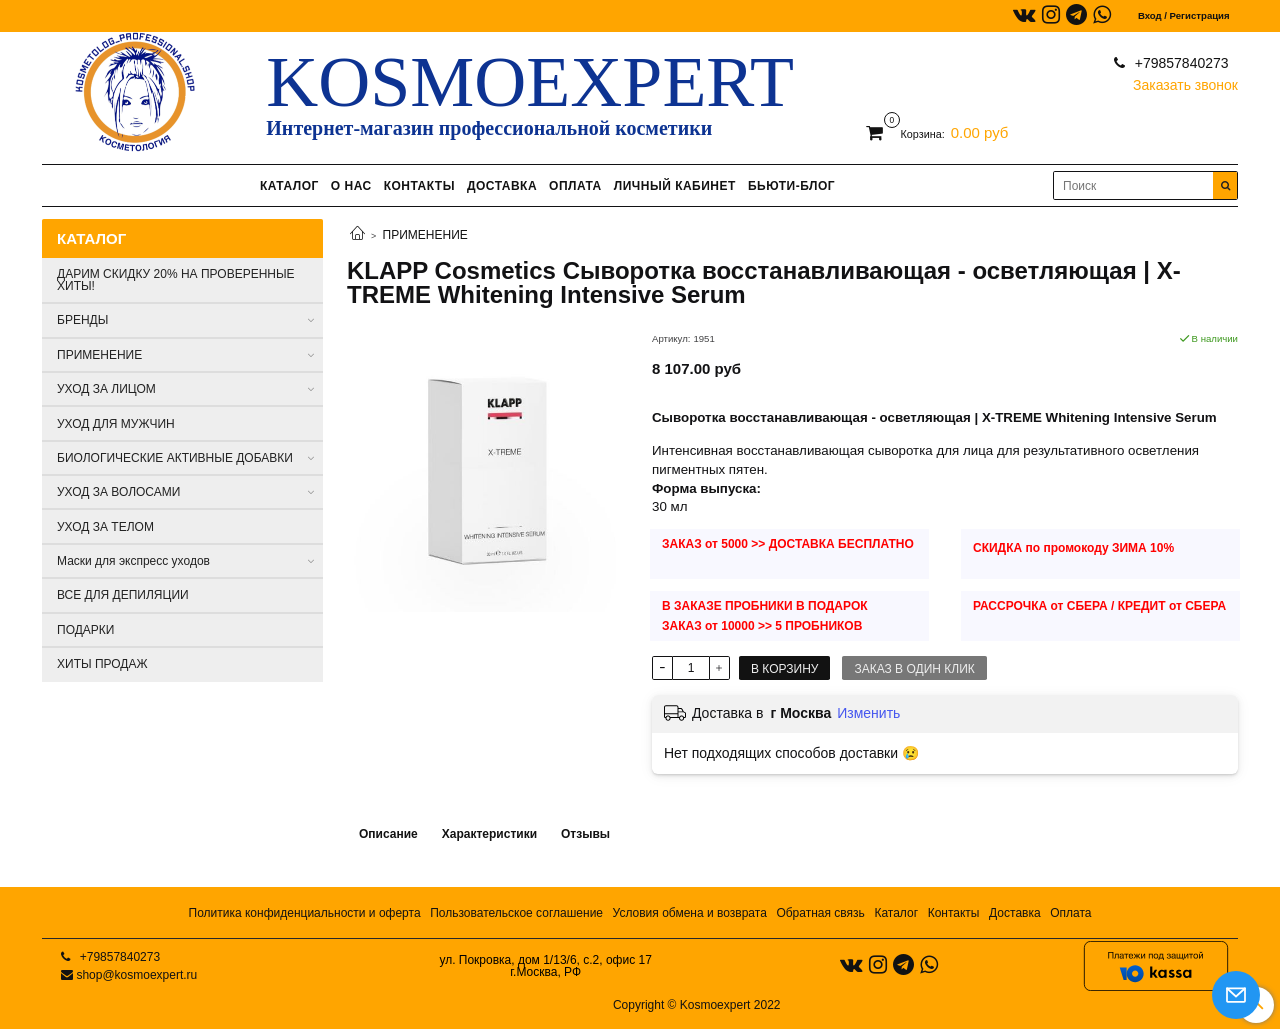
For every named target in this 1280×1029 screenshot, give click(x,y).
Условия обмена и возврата (690, 913)
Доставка (1015, 913)
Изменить (868, 713)
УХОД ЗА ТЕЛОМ (105, 527)
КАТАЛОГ (289, 186)
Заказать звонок (1185, 80)
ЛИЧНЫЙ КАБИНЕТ (675, 186)
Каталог (896, 913)
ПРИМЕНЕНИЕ (425, 235)
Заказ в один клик (914, 669)
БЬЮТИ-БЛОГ (791, 186)
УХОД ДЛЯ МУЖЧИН (116, 424)
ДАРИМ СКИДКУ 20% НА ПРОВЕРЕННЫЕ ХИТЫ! (176, 280)
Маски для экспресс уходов (133, 561)
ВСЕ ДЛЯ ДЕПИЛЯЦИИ (123, 595)
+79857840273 (1180, 63)
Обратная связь (820, 913)
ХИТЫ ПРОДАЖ (102, 664)
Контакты (954, 913)
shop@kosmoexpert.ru (136, 975)
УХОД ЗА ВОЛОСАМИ (118, 492)
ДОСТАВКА (502, 186)
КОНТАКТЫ (419, 186)
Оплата (1070, 913)
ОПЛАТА (575, 186)
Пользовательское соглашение (516, 913)
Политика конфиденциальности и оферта (305, 913)
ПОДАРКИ (85, 630)
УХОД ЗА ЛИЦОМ (106, 389)
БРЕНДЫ (82, 320)
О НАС (351, 186)
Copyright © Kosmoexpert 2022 (697, 1005)
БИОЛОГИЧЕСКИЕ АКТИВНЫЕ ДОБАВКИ (175, 458)
